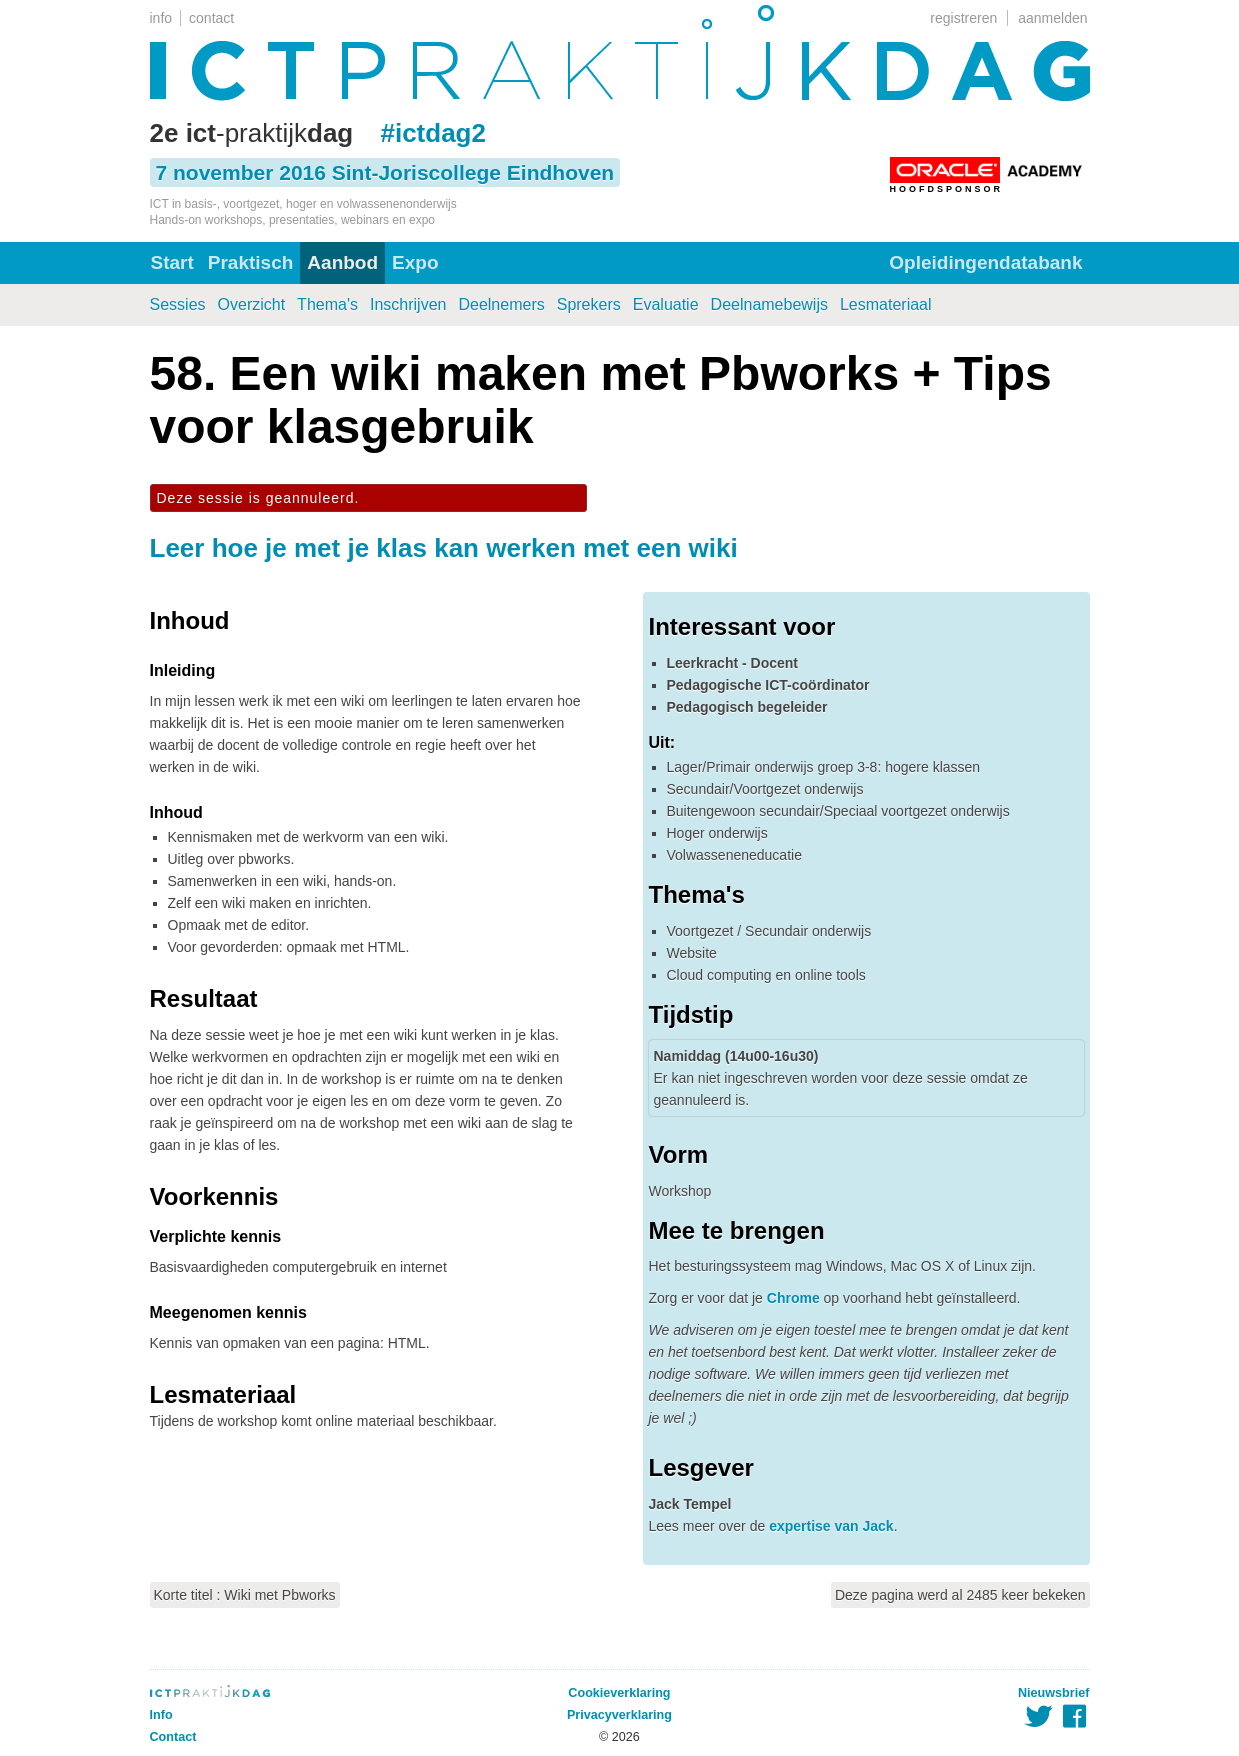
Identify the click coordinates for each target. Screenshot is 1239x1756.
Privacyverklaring (619, 1715)
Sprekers (589, 304)
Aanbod (342, 262)
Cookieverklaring (619, 1693)
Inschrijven (408, 304)
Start (172, 262)
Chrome (793, 1298)
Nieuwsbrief (1053, 1693)
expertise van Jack (831, 1526)
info (161, 18)
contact (211, 18)
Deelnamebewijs (769, 304)
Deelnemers (501, 304)
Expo (415, 262)
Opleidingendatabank (985, 262)
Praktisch (251, 262)
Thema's (327, 304)
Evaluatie (666, 304)
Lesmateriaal (886, 304)
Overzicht (252, 304)
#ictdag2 (433, 133)
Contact (173, 1737)
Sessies (178, 304)
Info (161, 1715)
